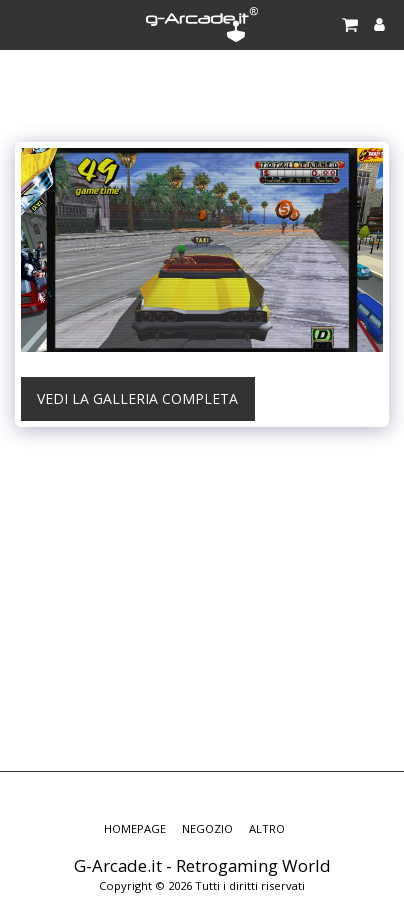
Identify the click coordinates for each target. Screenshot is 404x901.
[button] (22, 23)
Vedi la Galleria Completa (137, 398)
